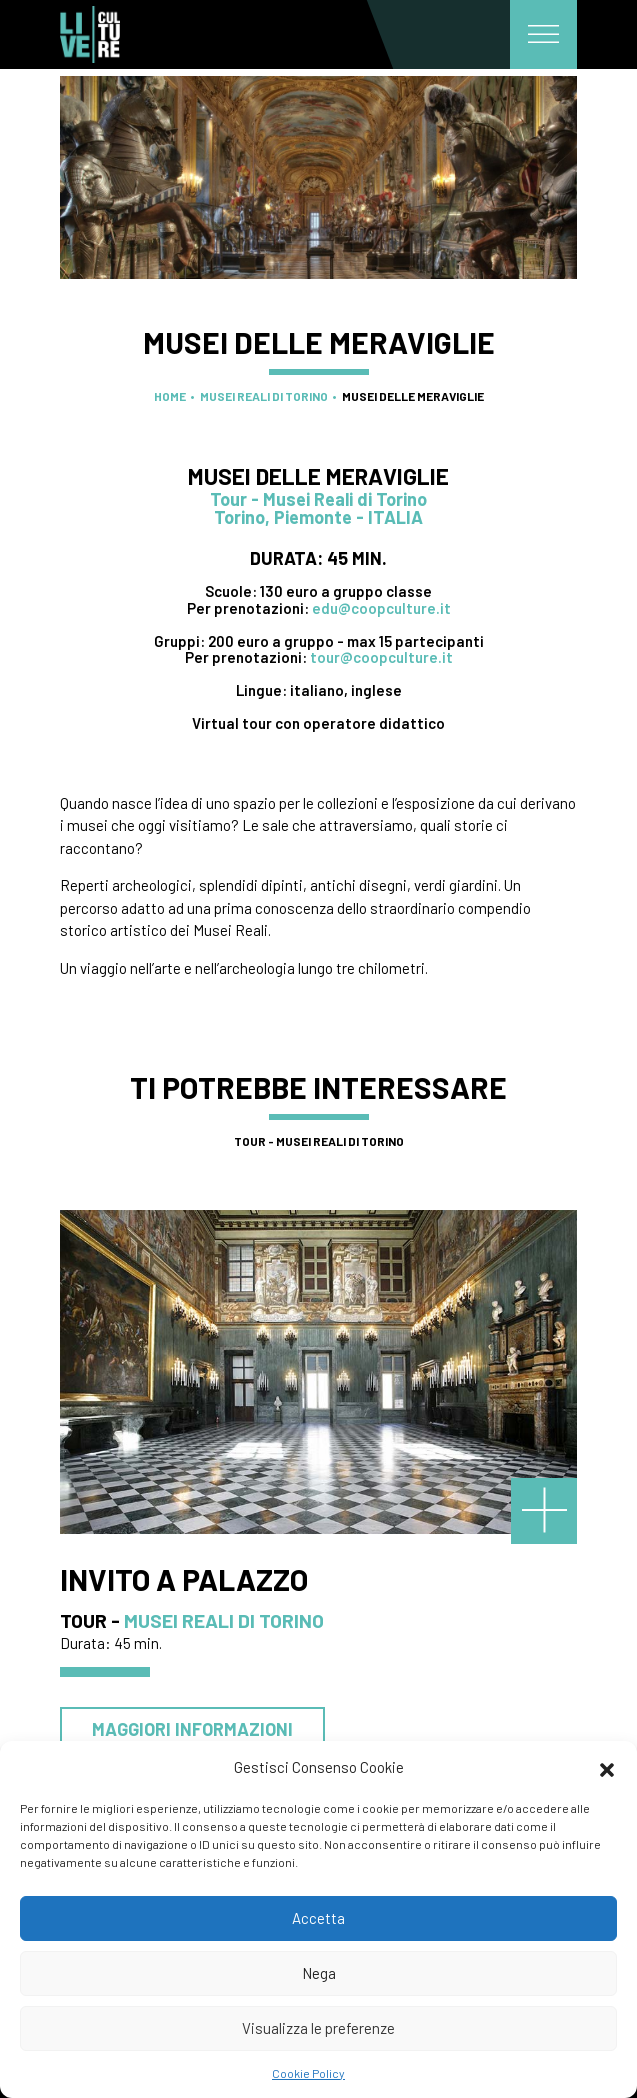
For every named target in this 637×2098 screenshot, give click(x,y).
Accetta (318, 1918)
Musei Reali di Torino (264, 396)
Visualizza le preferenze (318, 2028)
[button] (607, 1767)
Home (170, 396)
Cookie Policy (308, 2073)
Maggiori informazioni (192, 1729)
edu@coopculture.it (381, 608)
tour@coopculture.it (381, 657)
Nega (319, 1973)
